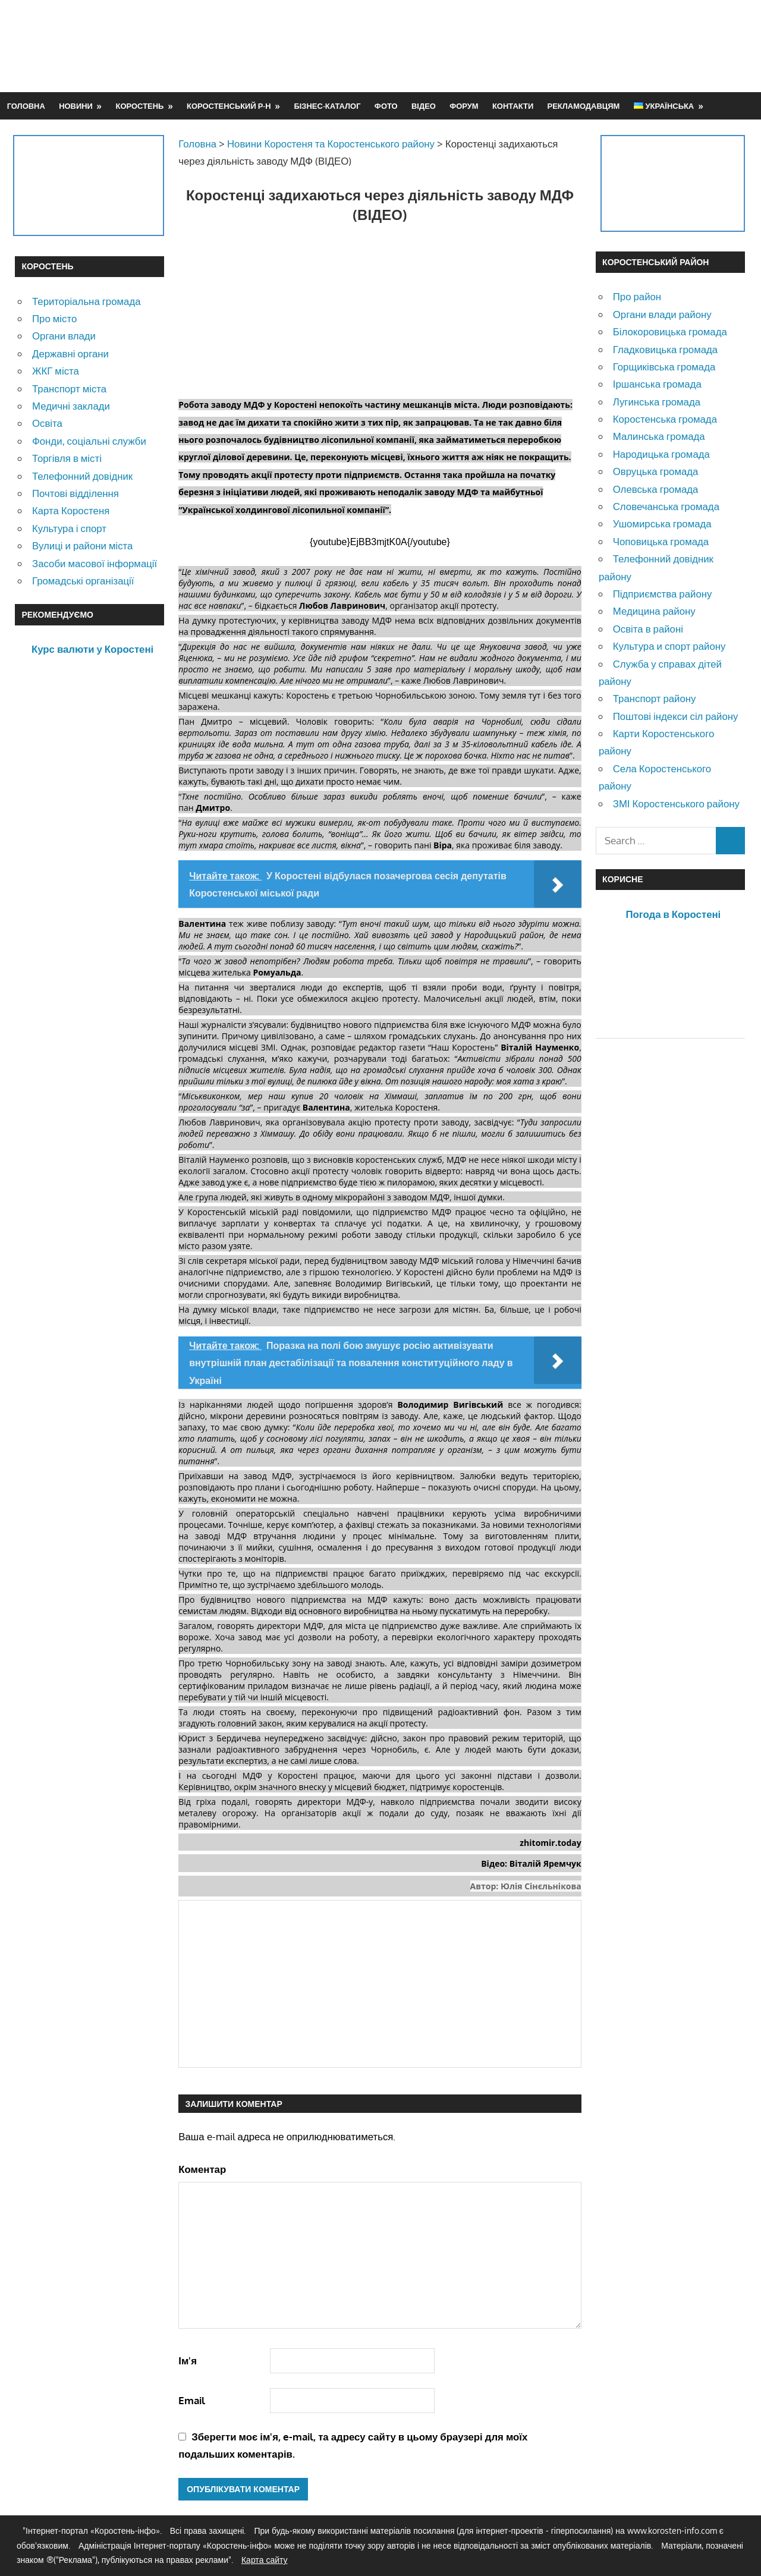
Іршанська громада (657, 384)
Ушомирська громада (662, 523)
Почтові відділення (75, 493)
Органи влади (64, 335)
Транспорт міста (69, 388)
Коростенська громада (665, 419)
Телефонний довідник (82, 476)
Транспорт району (654, 698)
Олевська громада (656, 489)
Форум (463, 106)
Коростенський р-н (229, 106)
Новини (76, 106)
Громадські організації (83, 580)
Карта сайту (264, 2560)
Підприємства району (662, 593)
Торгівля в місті (67, 458)
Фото (386, 106)
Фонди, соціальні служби (89, 441)
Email (191, 2400)
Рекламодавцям (584, 106)
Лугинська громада (656, 401)
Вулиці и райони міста (82, 545)
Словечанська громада (666, 506)
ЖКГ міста (55, 370)
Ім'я (187, 2360)
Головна (26, 106)
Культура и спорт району (669, 646)
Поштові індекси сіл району (675, 716)
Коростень (140, 106)
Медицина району (654, 611)
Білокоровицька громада (670, 331)
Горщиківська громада (664, 366)
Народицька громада (661, 454)
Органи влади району (662, 314)
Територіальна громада (86, 301)
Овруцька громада (656, 471)
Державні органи (70, 353)
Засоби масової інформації (94, 563)
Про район (637, 296)
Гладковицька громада (665, 349)
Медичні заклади (71, 406)
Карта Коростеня (70, 510)
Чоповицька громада (661, 541)
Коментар (202, 2169)
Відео (423, 106)
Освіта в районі (648, 628)
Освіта (47, 423)
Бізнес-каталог (327, 106)
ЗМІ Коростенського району (676, 803)
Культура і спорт (69, 528)
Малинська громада (659, 436)
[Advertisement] (529, 46)
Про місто (54, 318)
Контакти (512, 106)
